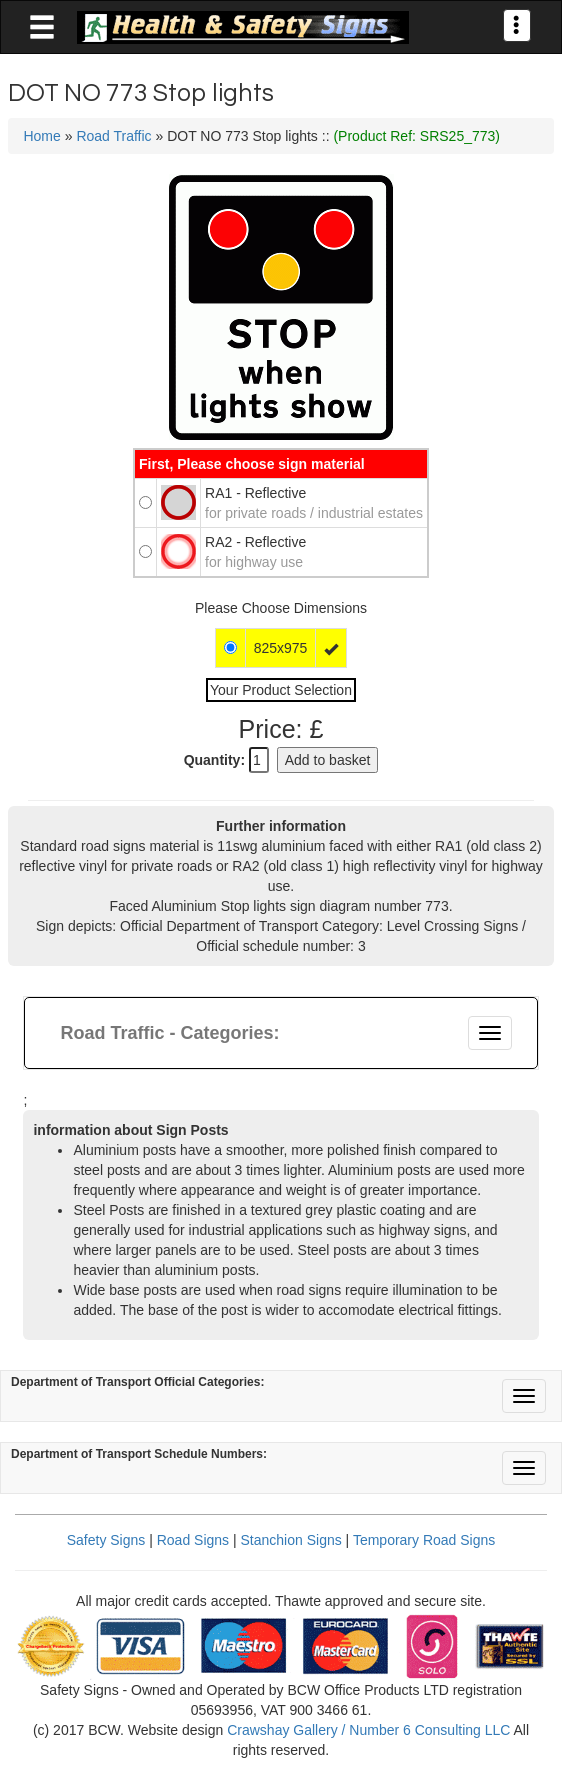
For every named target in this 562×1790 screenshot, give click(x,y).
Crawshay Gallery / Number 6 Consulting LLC (368, 1730)
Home (41, 136)
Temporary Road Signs (424, 1540)
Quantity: (214, 760)
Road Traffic (113, 136)
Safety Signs (106, 1540)
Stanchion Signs (291, 1540)
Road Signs (193, 1540)
